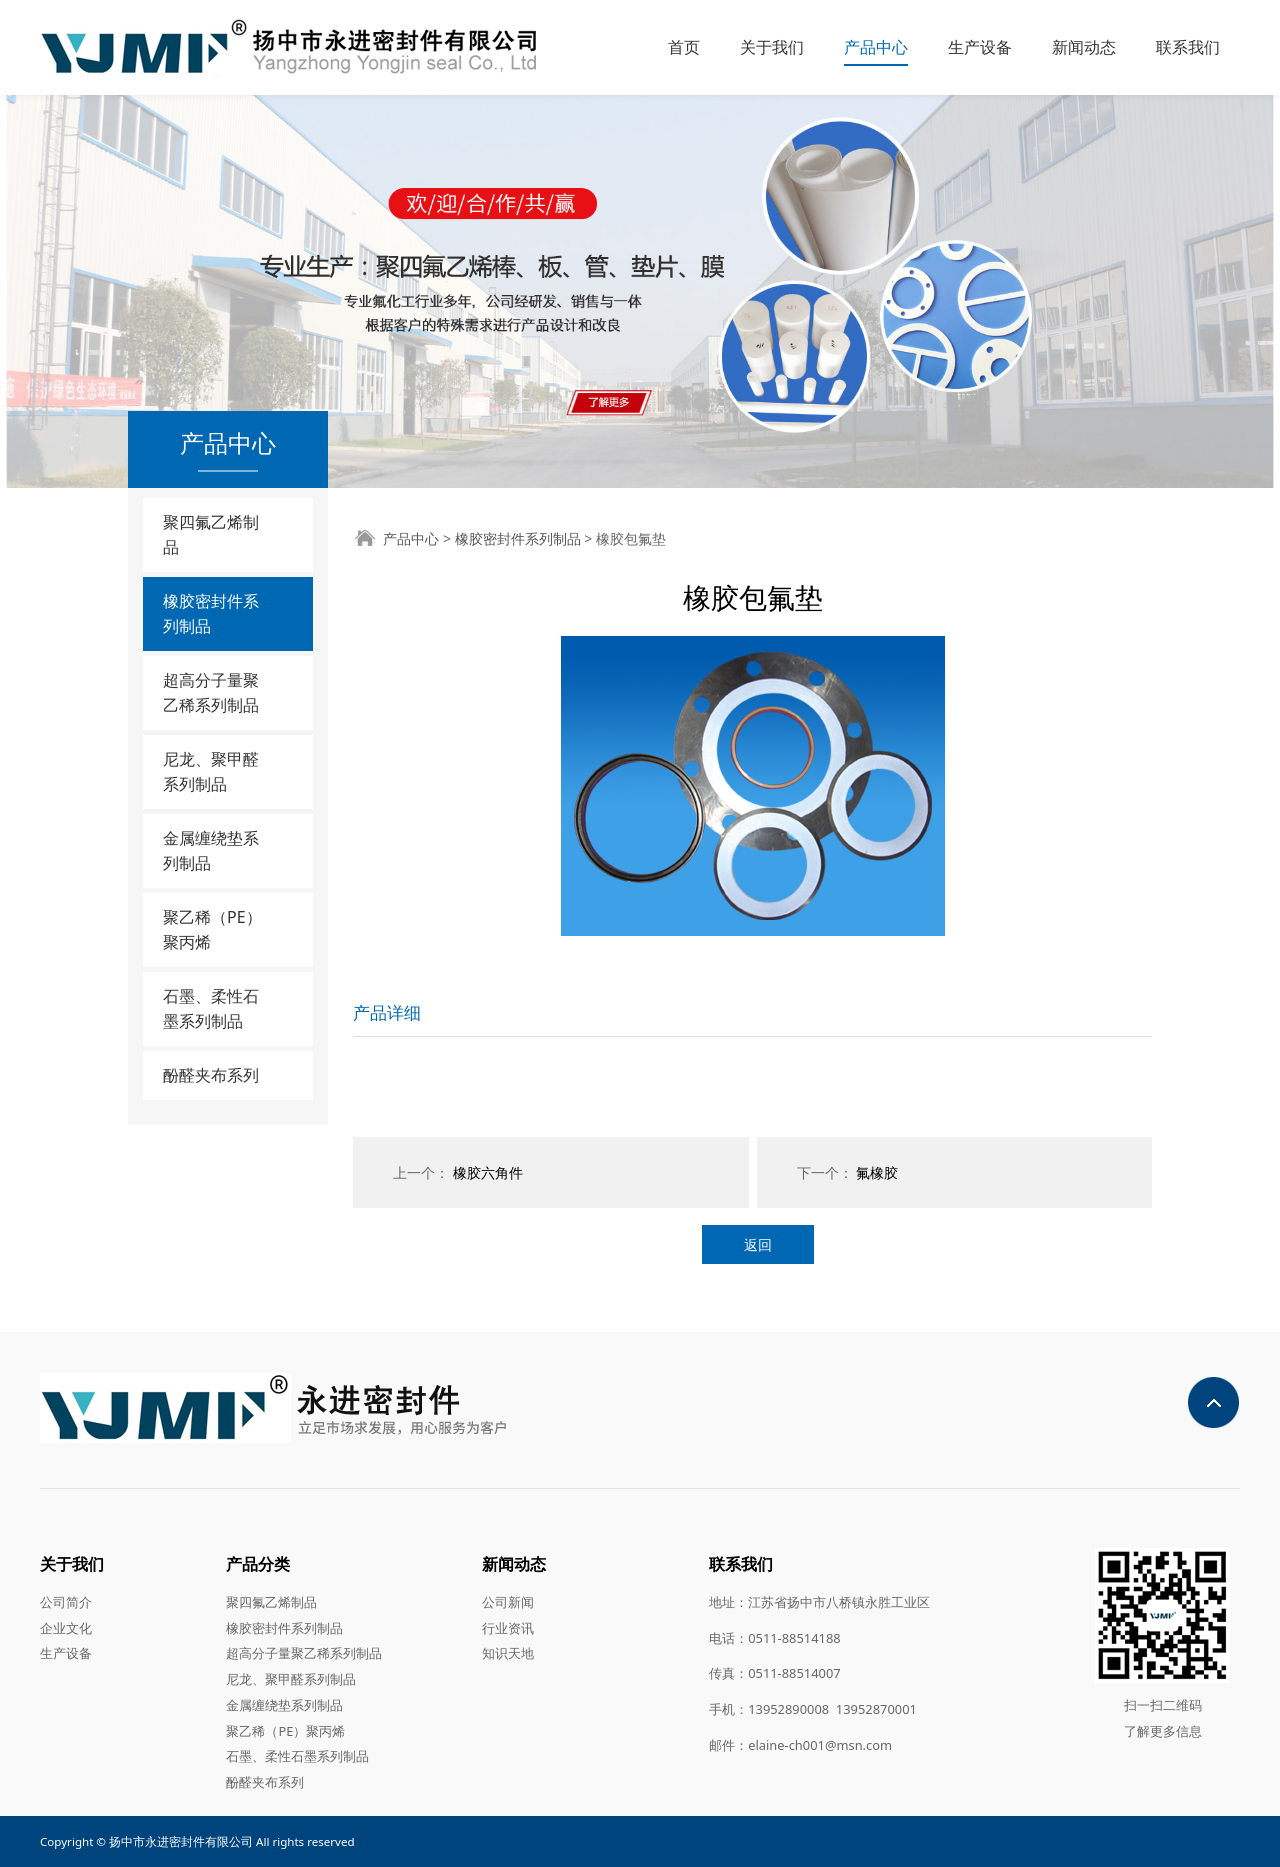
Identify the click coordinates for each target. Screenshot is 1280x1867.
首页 (684, 47)
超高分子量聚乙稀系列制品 (211, 692)
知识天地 (508, 1653)
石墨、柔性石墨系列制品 (211, 1008)
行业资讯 (508, 1628)
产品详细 (387, 1012)
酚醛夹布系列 (211, 1075)
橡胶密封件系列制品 (211, 613)
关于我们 (772, 47)
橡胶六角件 (488, 1172)
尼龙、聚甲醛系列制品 (211, 771)
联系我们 (1188, 47)
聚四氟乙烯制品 (211, 534)
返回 (758, 1244)
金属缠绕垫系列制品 (211, 850)
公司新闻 (508, 1602)
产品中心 (876, 47)
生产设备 (980, 47)
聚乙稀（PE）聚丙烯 (212, 929)
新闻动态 (1084, 47)
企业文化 (66, 1628)
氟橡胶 (877, 1172)
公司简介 (66, 1602)
